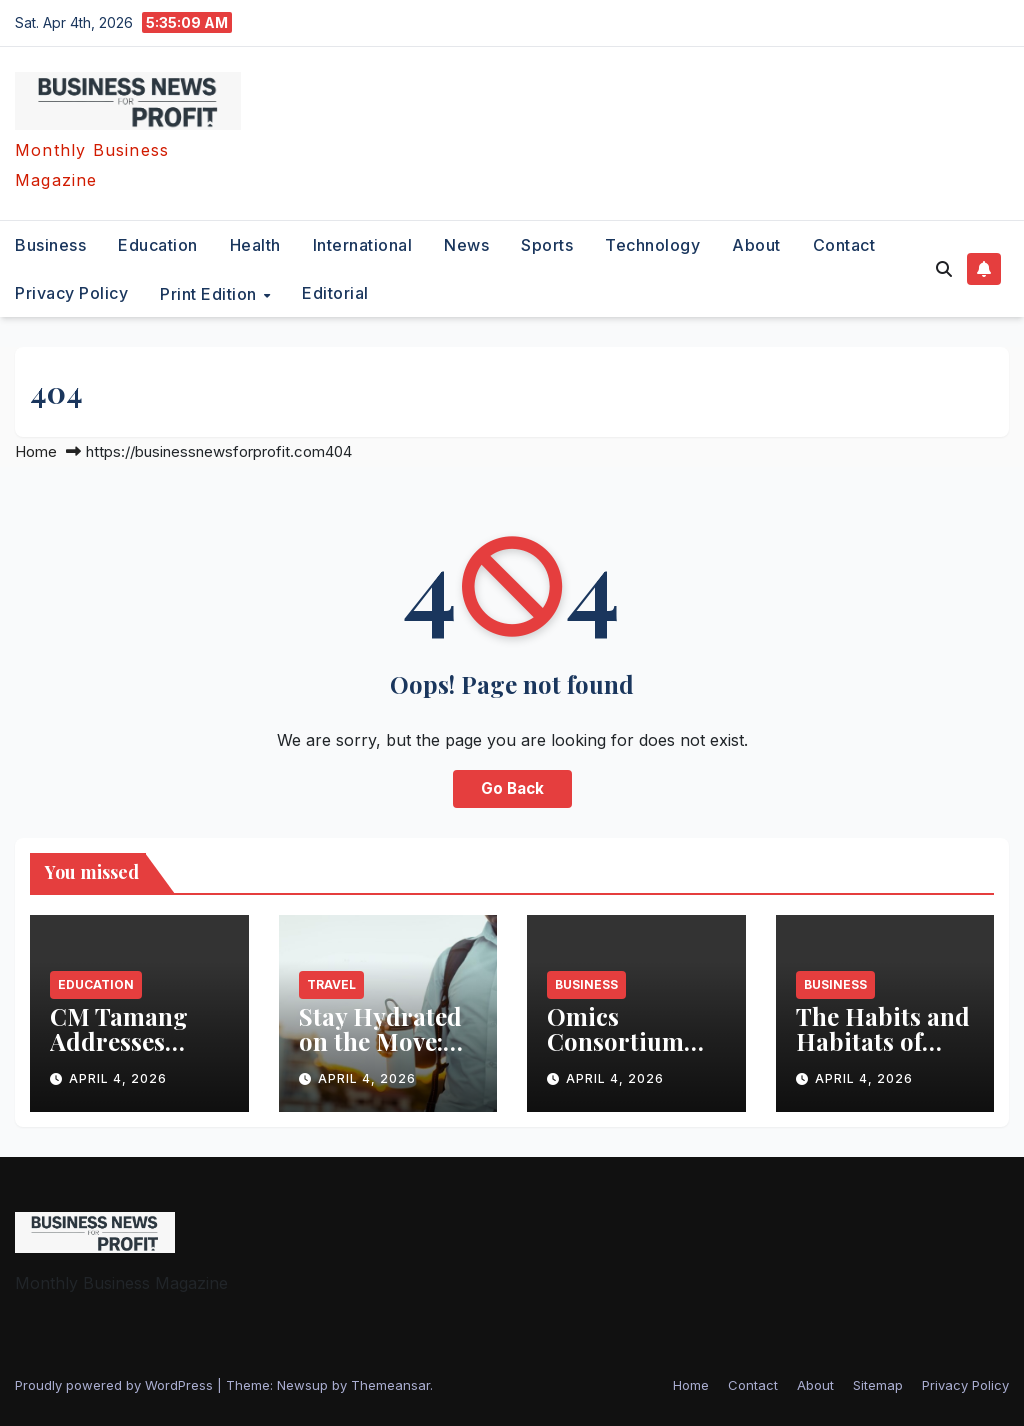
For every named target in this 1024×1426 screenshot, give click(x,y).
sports (547, 245)
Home (36, 451)
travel (331, 984)
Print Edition (210, 293)
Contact (844, 245)
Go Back (512, 788)
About (756, 245)
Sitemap (878, 1385)
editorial (335, 293)
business (50, 245)
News (466, 245)
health (255, 245)
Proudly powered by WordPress (116, 1385)
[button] (944, 269)
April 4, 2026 (118, 1078)
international (363, 245)
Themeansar (390, 1385)
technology (652, 245)
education (158, 245)
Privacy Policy (71, 293)
